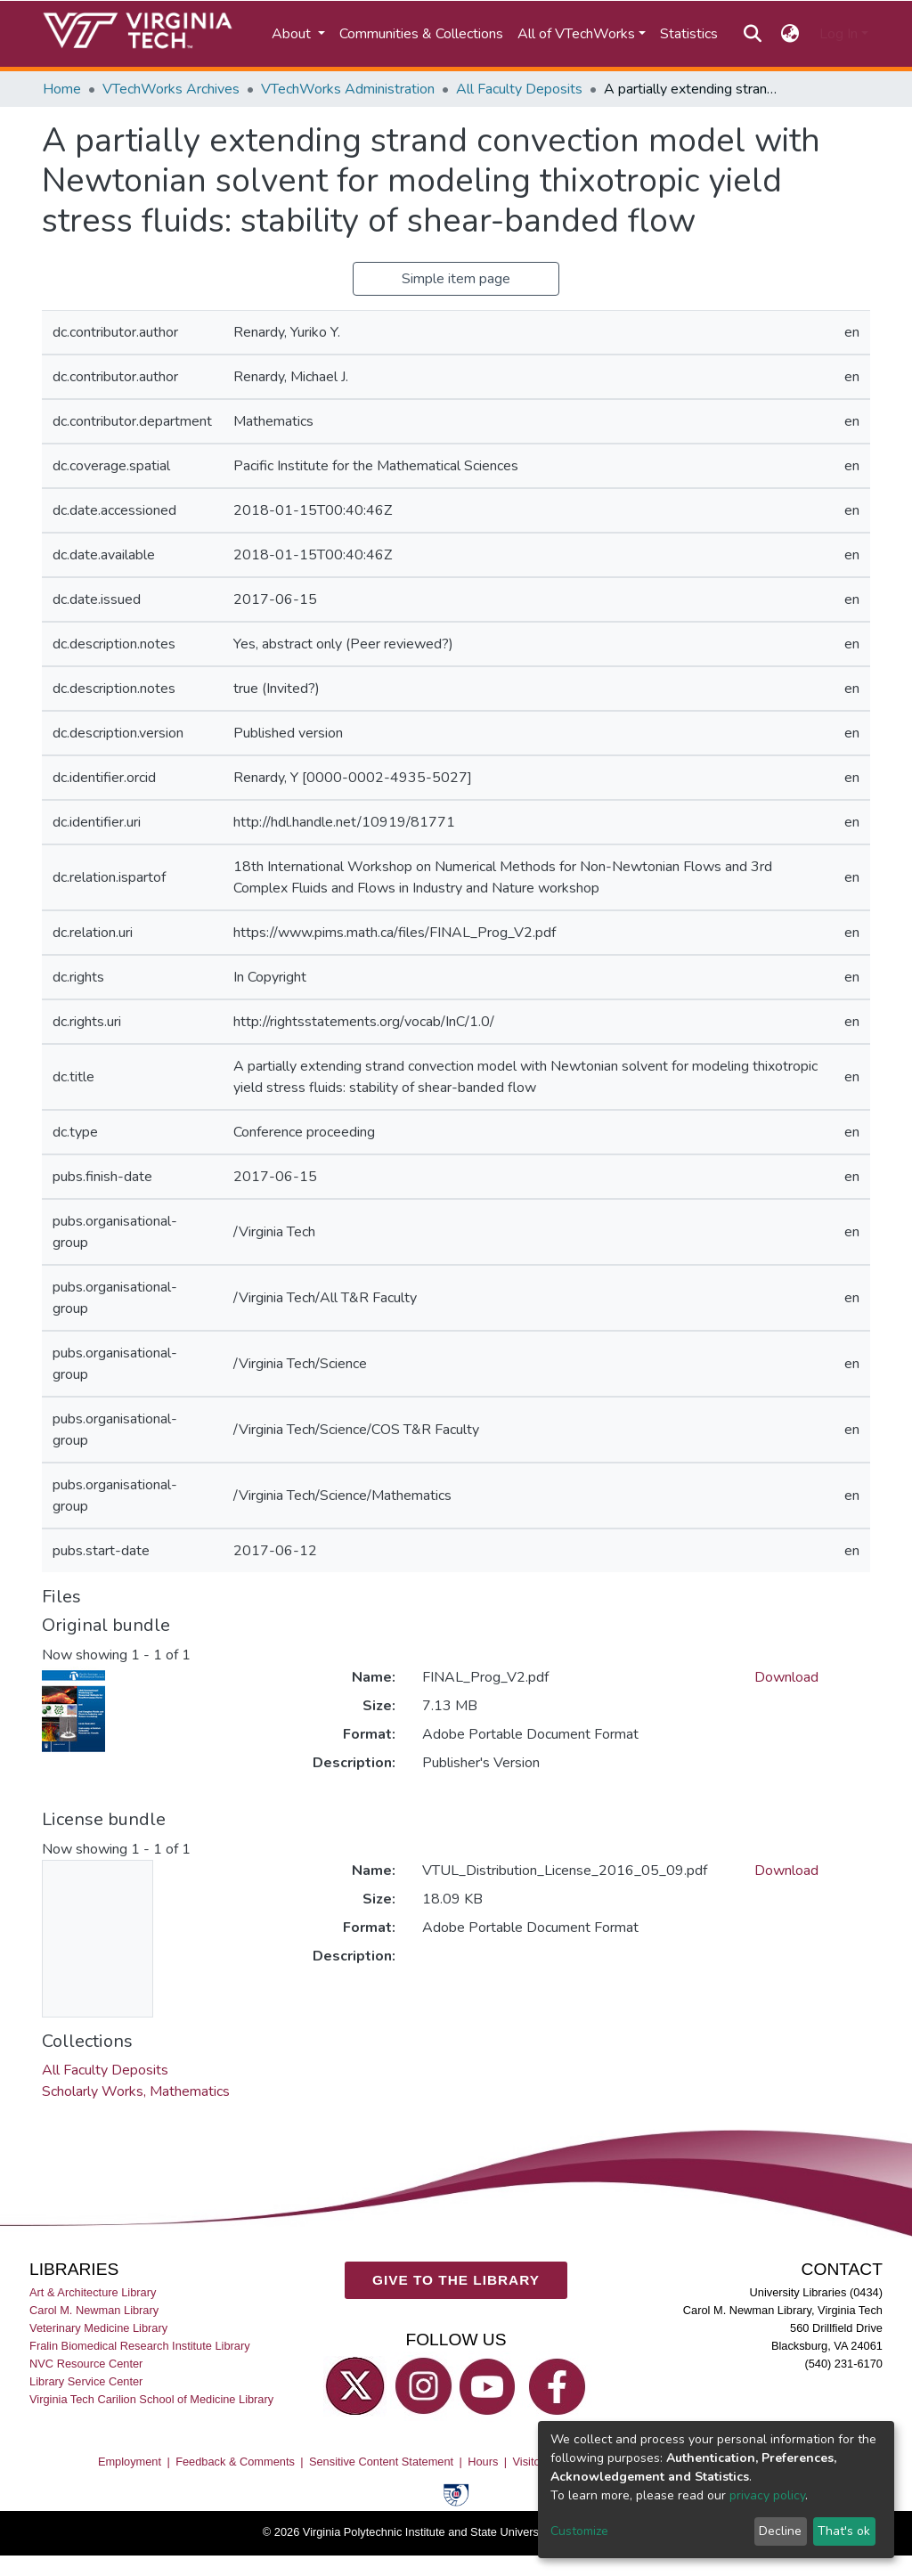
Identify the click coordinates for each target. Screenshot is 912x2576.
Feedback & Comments (235, 2460)
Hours (483, 2460)
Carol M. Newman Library (94, 2309)
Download (786, 1677)
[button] (790, 34)
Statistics (689, 34)
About (293, 34)
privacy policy (767, 2495)
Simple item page (456, 279)
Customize (579, 2531)
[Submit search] (752, 34)
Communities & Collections (421, 34)
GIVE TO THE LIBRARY (456, 2279)
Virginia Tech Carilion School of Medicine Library (151, 2399)
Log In (838, 34)
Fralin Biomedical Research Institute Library (139, 2345)
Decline (780, 2531)
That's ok (844, 2531)
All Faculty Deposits (519, 89)
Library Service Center (85, 2381)
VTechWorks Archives (171, 89)
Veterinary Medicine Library (98, 2327)
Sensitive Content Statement (381, 2460)
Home (62, 89)
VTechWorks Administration (348, 89)
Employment (129, 2460)
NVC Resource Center (85, 2362)
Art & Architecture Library (92, 2291)
